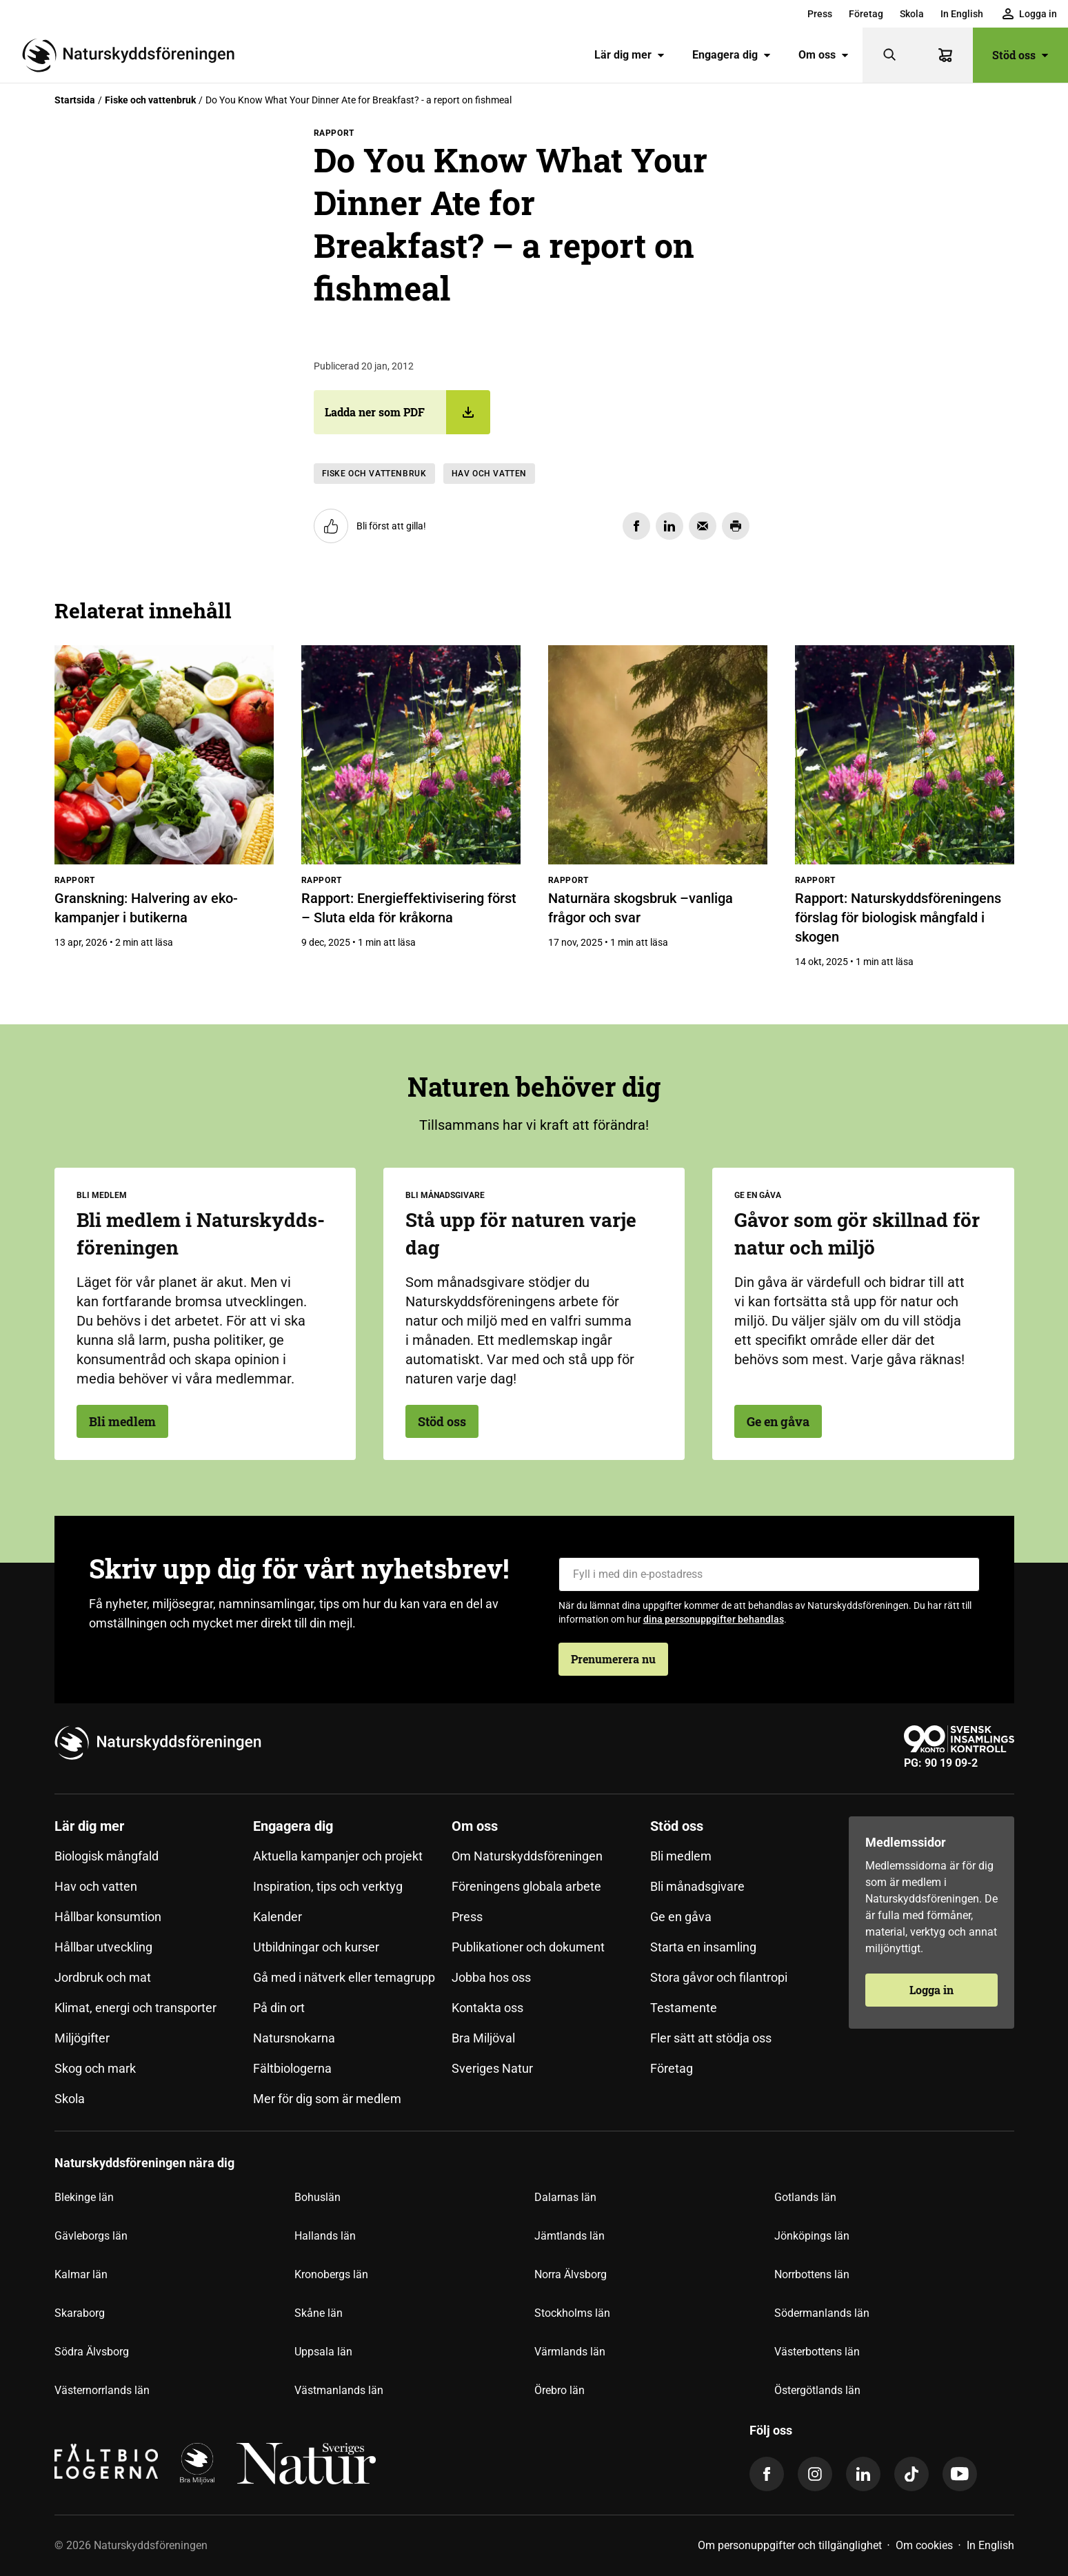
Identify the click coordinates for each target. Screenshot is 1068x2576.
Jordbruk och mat (102, 1977)
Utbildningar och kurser (316, 1947)
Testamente (683, 2007)
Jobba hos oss (491, 1977)
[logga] (197, 2463)
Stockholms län (572, 2313)
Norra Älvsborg (570, 2274)
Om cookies (924, 2545)
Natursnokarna (294, 2038)
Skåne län (318, 2313)
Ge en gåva (778, 1421)
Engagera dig (731, 54)
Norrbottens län (811, 2274)
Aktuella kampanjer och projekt (338, 1856)
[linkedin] (863, 2474)
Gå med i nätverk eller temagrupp (344, 1977)
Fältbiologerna (292, 2068)
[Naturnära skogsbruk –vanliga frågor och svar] (657, 754)
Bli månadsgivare (697, 1886)
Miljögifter (82, 2038)
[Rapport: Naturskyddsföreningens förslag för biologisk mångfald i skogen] (904, 754)
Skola (912, 13)
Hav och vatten (489, 473)
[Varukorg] (945, 55)
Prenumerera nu (613, 1659)
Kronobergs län (331, 2274)
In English (961, 13)
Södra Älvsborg (91, 2351)
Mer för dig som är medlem (327, 2098)
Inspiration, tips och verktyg (328, 1886)
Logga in (931, 1989)
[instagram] (815, 2474)
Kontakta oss (487, 2007)
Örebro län (559, 2390)
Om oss (823, 54)
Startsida (74, 99)
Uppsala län (323, 2351)
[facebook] (766, 2474)
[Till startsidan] (133, 55)
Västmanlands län (338, 2390)
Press (819, 13)
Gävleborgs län (91, 2235)
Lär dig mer (629, 54)
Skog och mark (95, 2068)
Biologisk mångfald (106, 1856)
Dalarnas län (565, 2197)
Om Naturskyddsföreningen (527, 1856)
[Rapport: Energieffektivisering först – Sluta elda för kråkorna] (411, 754)
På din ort (279, 2007)
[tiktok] (911, 2474)
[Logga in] (1029, 14)
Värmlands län (569, 2351)
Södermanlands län (821, 2313)
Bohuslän (317, 2197)
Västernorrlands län (102, 2390)
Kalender (277, 1916)
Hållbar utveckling (103, 1947)
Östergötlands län (817, 2390)
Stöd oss (1020, 55)
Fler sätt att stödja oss (711, 2038)
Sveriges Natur (492, 2068)
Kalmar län (81, 2274)
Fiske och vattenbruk (150, 99)
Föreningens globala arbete (526, 1886)
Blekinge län (84, 2197)
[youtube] (960, 2474)
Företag (866, 13)
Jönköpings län (811, 2235)
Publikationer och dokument (528, 1947)
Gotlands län (805, 2197)
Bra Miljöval (483, 2038)
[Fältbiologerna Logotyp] (106, 2464)
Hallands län (325, 2235)
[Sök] (890, 55)
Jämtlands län (569, 2235)
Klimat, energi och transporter (135, 2007)
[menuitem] (819, 14)
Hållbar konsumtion (107, 1916)
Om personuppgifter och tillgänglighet (790, 2545)
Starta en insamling (703, 1947)
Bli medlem (122, 1421)
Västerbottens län (817, 2351)
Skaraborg (79, 2313)
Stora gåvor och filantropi (718, 1977)
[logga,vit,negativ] (306, 2463)
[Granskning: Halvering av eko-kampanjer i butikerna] (164, 754)
